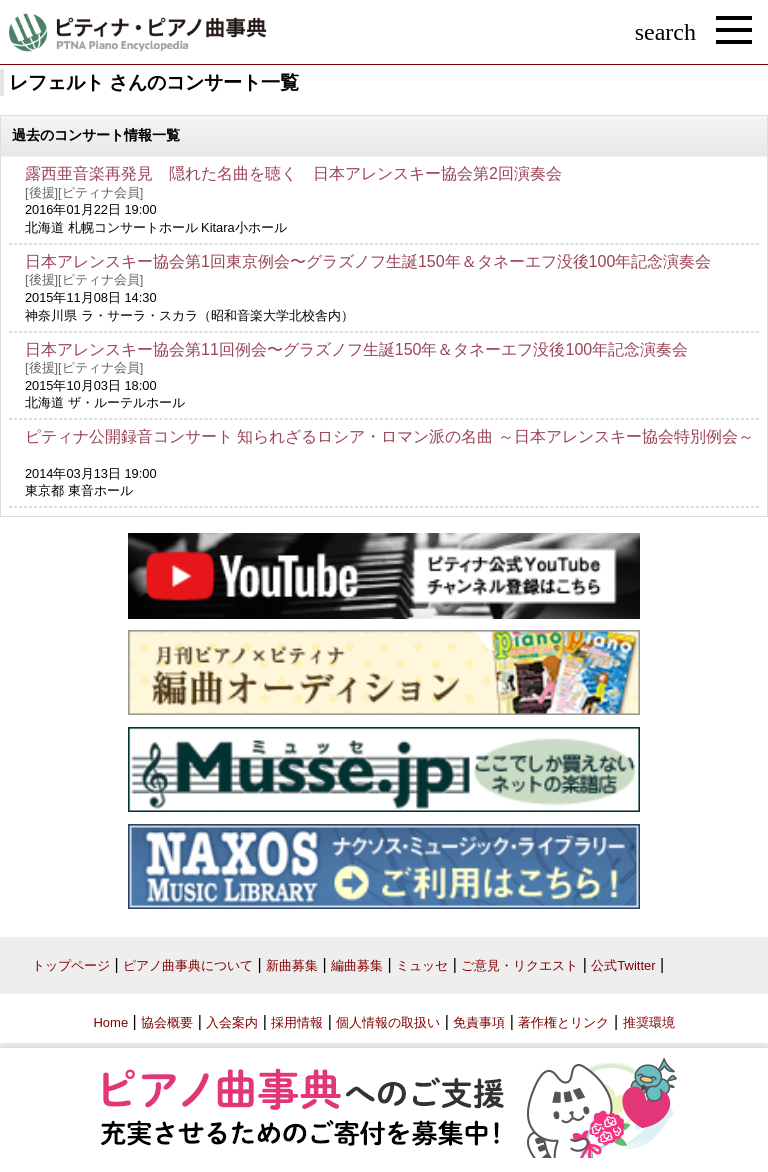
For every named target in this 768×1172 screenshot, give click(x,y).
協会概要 (167, 1022)
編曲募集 (357, 965)
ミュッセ (422, 965)
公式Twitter (623, 965)
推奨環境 (649, 1022)
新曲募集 (292, 965)
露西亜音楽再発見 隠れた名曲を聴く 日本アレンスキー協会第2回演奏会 (293, 173)
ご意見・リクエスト (519, 965)
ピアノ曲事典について (188, 965)
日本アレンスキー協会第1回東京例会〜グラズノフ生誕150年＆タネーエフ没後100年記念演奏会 (368, 261)
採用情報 (297, 1022)
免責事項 (479, 1022)
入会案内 (232, 1022)
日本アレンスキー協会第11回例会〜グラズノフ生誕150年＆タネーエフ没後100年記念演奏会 (356, 349)
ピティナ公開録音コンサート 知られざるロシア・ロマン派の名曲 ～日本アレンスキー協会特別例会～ (389, 436)
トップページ (71, 965)
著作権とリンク (563, 1022)
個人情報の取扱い (388, 1022)
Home (110, 1022)
